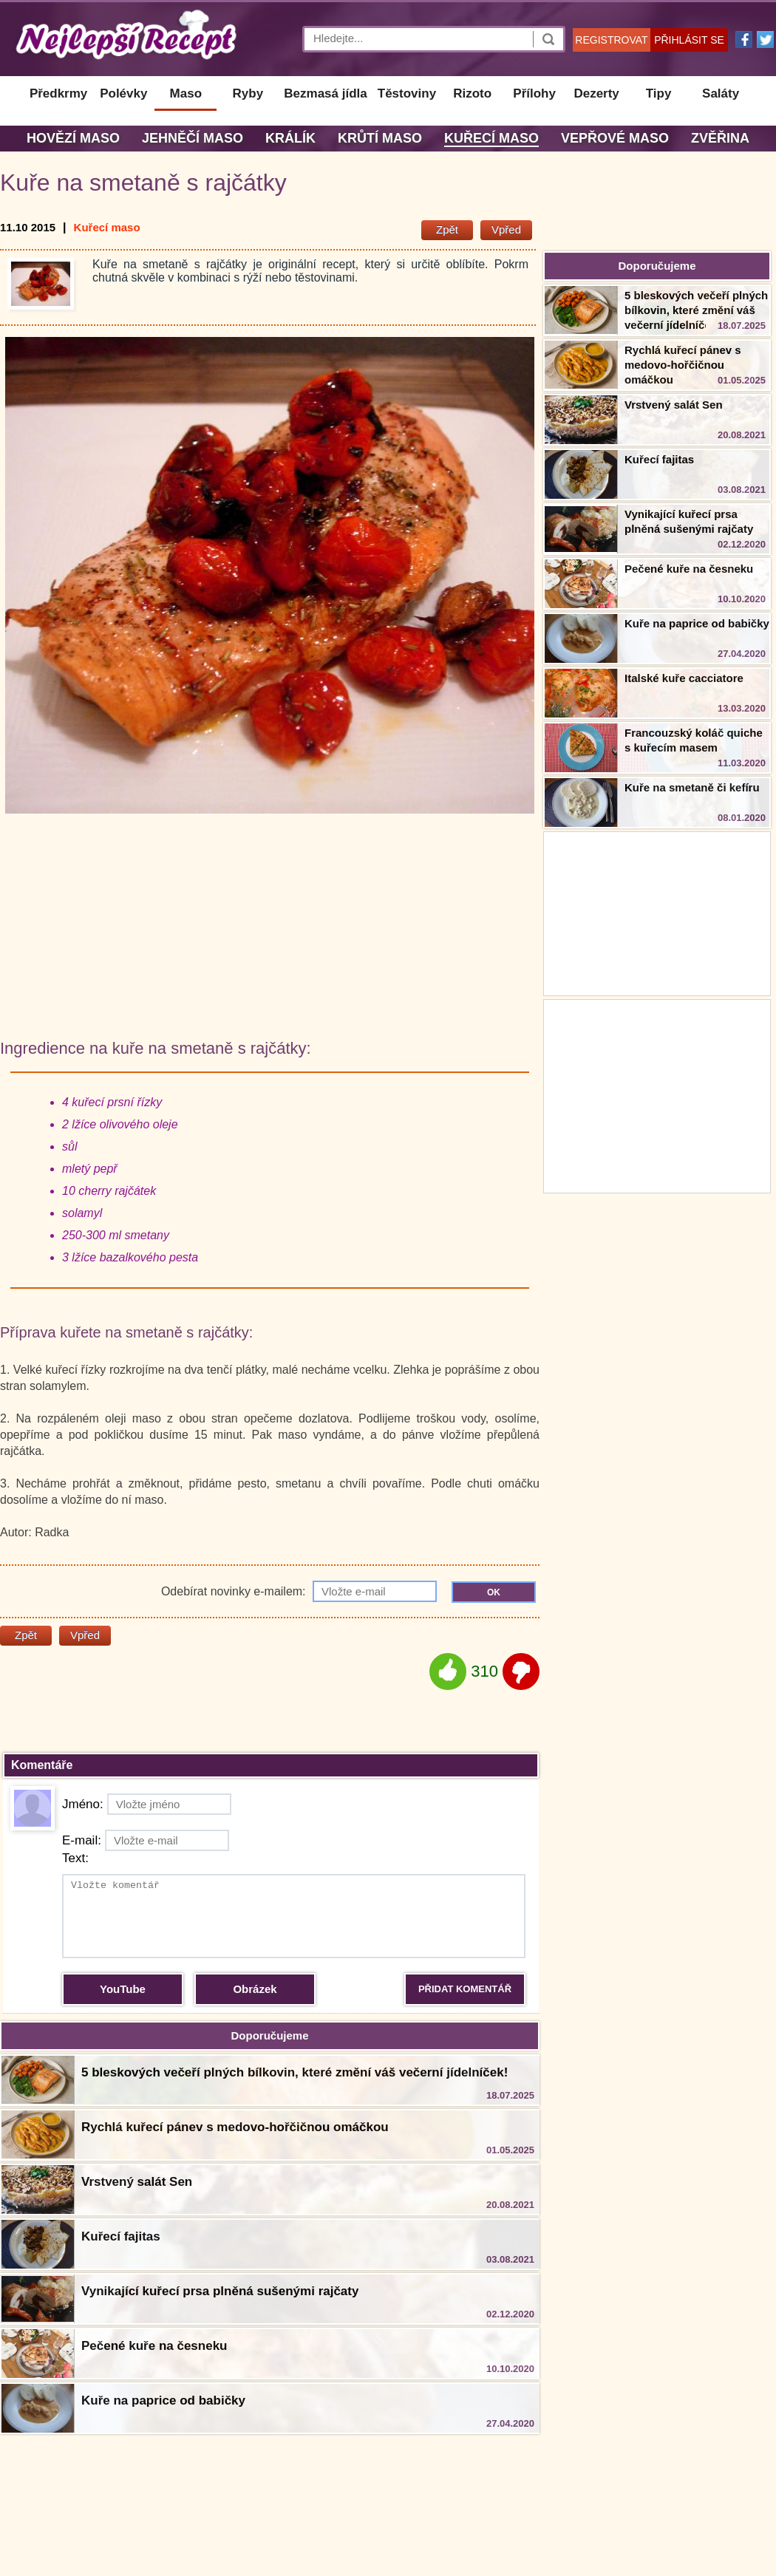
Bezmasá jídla (325, 93)
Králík (290, 138)
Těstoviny (407, 93)
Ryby (248, 93)
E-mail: (145, 1840)
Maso (186, 93)
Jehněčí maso (192, 138)
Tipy (659, 93)
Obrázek (254, 1989)
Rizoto (472, 93)
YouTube (123, 1989)
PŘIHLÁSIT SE (689, 40)
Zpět (447, 229)
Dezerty (596, 93)
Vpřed (506, 229)
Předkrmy (58, 93)
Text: (75, 1858)
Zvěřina (720, 138)
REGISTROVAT (611, 40)
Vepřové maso (615, 138)
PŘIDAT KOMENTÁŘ (464, 1988)
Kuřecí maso (491, 138)
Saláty (720, 93)
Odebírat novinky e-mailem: (299, 1591)
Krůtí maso (380, 138)
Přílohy (534, 93)
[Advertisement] (657, 1094)
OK (493, 1592)
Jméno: (146, 1804)
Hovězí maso (73, 138)
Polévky (123, 93)
